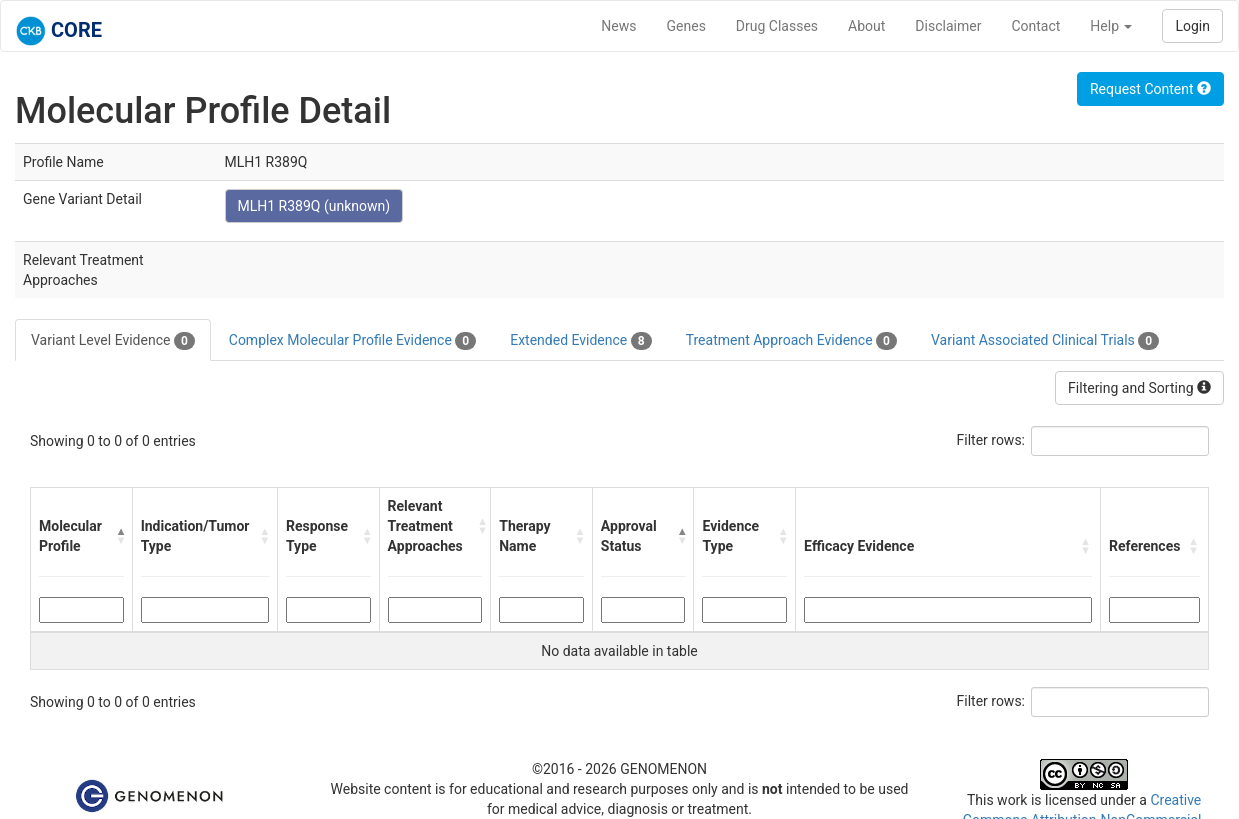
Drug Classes (777, 26)
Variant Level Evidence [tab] (113, 341)
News (618, 26)
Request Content (1150, 89)
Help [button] (1111, 26)
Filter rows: (991, 440)
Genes (686, 26)
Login (1192, 26)
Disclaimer (948, 26)
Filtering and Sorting (1139, 388)
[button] (120, 536)
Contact (1035, 26)
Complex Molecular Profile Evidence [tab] (352, 341)
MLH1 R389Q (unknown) (314, 206)
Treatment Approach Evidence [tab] (791, 341)
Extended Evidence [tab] (580, 341)
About (866, 26)
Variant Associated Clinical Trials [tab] (1045, 341)
